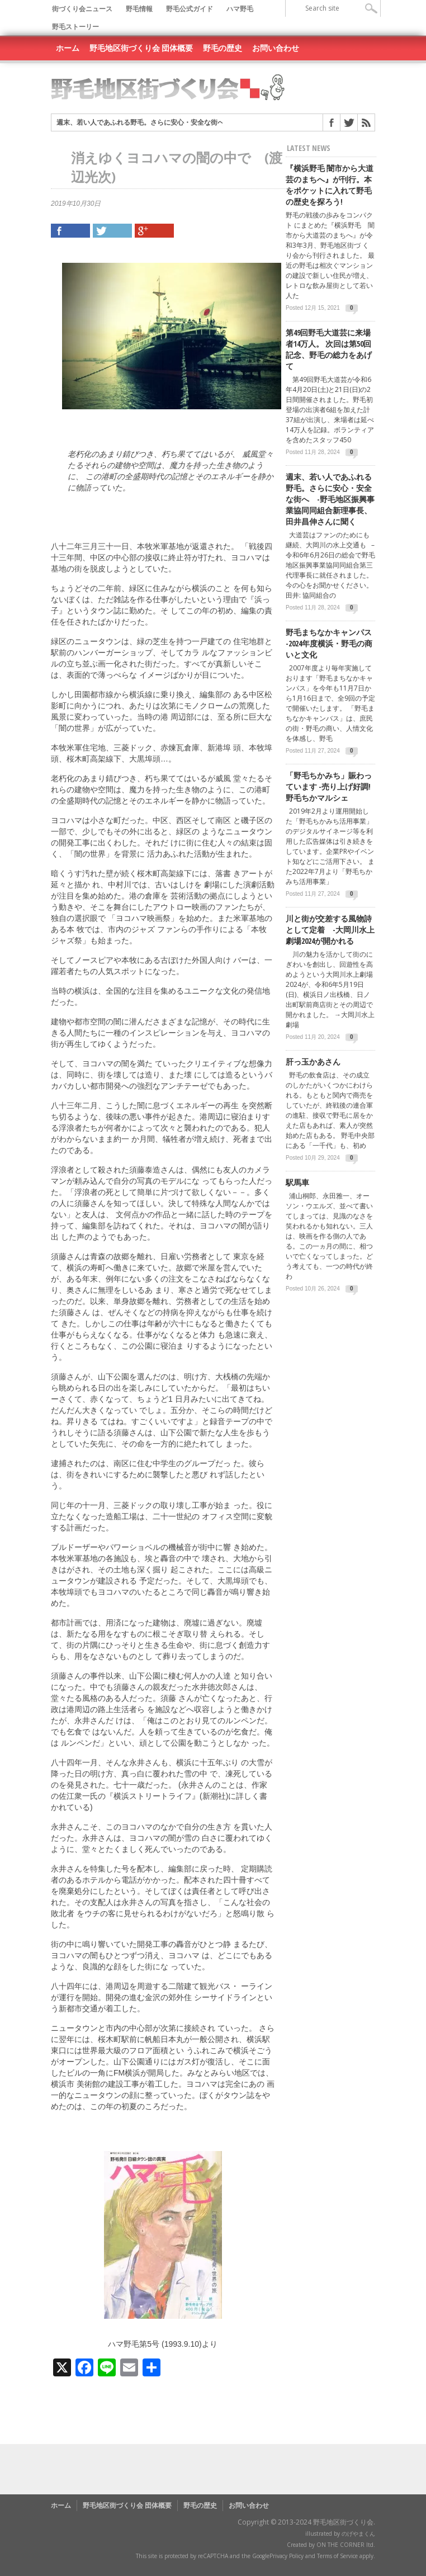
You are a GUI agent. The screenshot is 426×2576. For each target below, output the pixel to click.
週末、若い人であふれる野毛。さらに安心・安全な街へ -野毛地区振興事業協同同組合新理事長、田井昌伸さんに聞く (330, 499)
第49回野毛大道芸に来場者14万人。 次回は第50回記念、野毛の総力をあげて (329, 349)
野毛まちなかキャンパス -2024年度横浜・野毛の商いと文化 (329, 643)
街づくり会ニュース (82, 8)
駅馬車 (297, 1182)
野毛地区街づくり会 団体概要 (141, 47)
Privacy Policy (286, 2556)
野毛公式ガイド (189, 8)
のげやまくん (358, 2533)
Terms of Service (337, 2556)
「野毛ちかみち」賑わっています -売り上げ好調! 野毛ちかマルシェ (329, 786)
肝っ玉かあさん (313, 1061)
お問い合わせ (275, 47)
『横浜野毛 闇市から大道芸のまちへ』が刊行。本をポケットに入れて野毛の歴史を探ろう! (329, 185)
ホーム (67, 47)
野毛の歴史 (222, 47)
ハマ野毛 (239, 8)
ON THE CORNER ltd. (345, 2545)
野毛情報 (139, 8)
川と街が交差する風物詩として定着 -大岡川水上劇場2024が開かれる (330, 929)
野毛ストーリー (75, 26)
